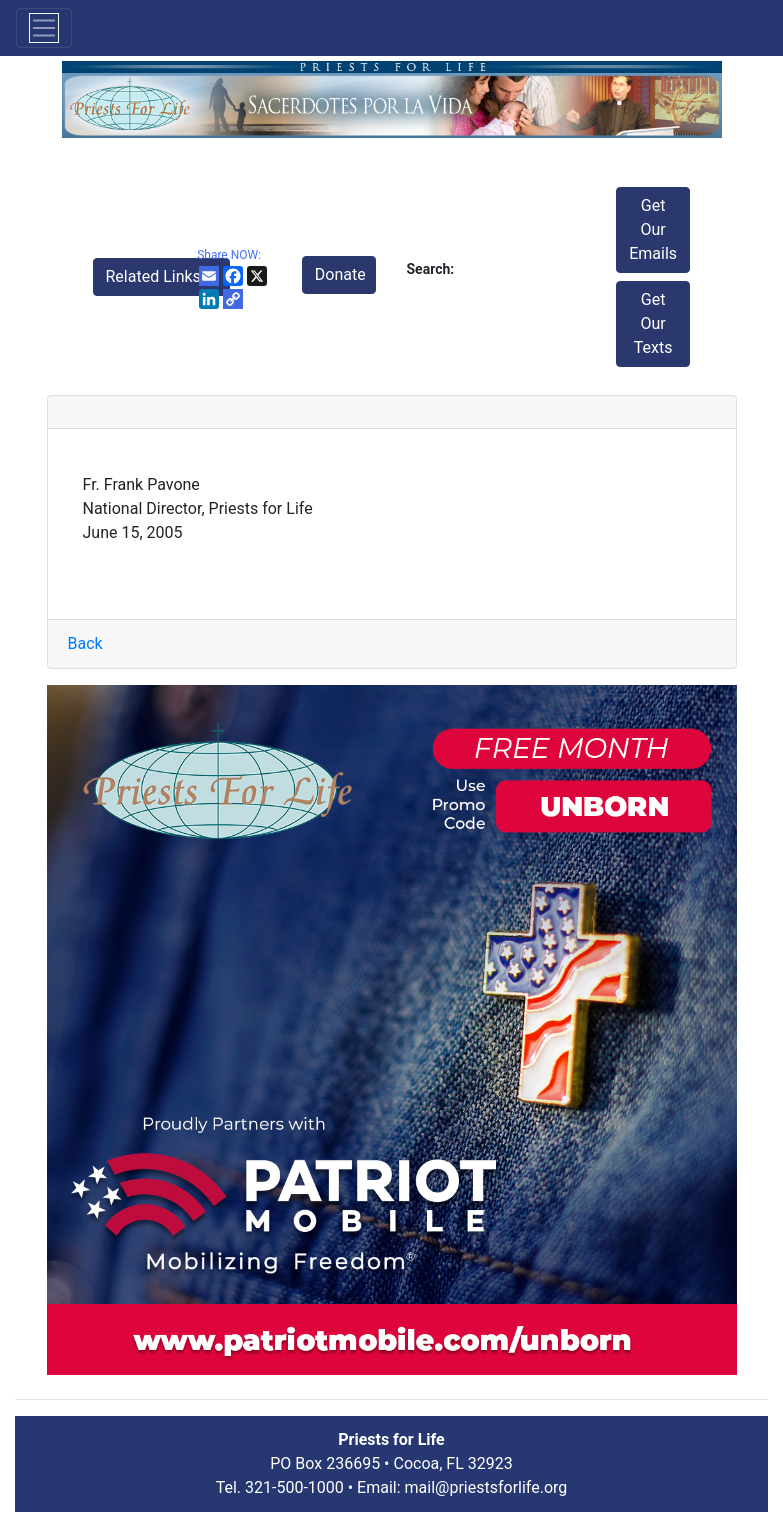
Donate (340, 274)
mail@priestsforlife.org (486, 1487)
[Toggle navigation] (44, 28)
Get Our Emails (653, 229)
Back (85, 643)
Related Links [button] (155, 276)
